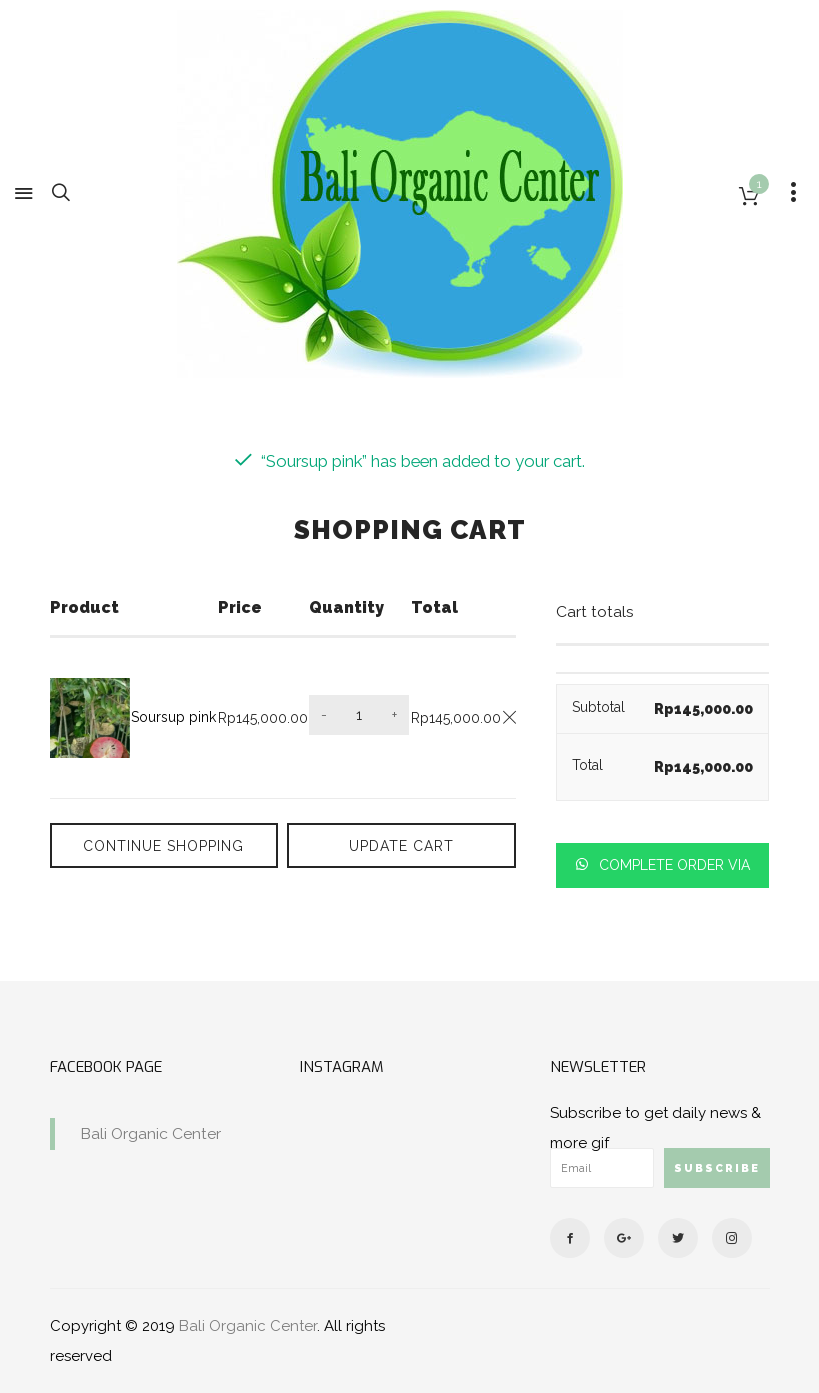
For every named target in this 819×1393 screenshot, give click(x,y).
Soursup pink (173, 717)
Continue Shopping (158, 846)
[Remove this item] (509, 717)
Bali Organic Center (150, 1133)
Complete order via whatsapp (672, 872)
